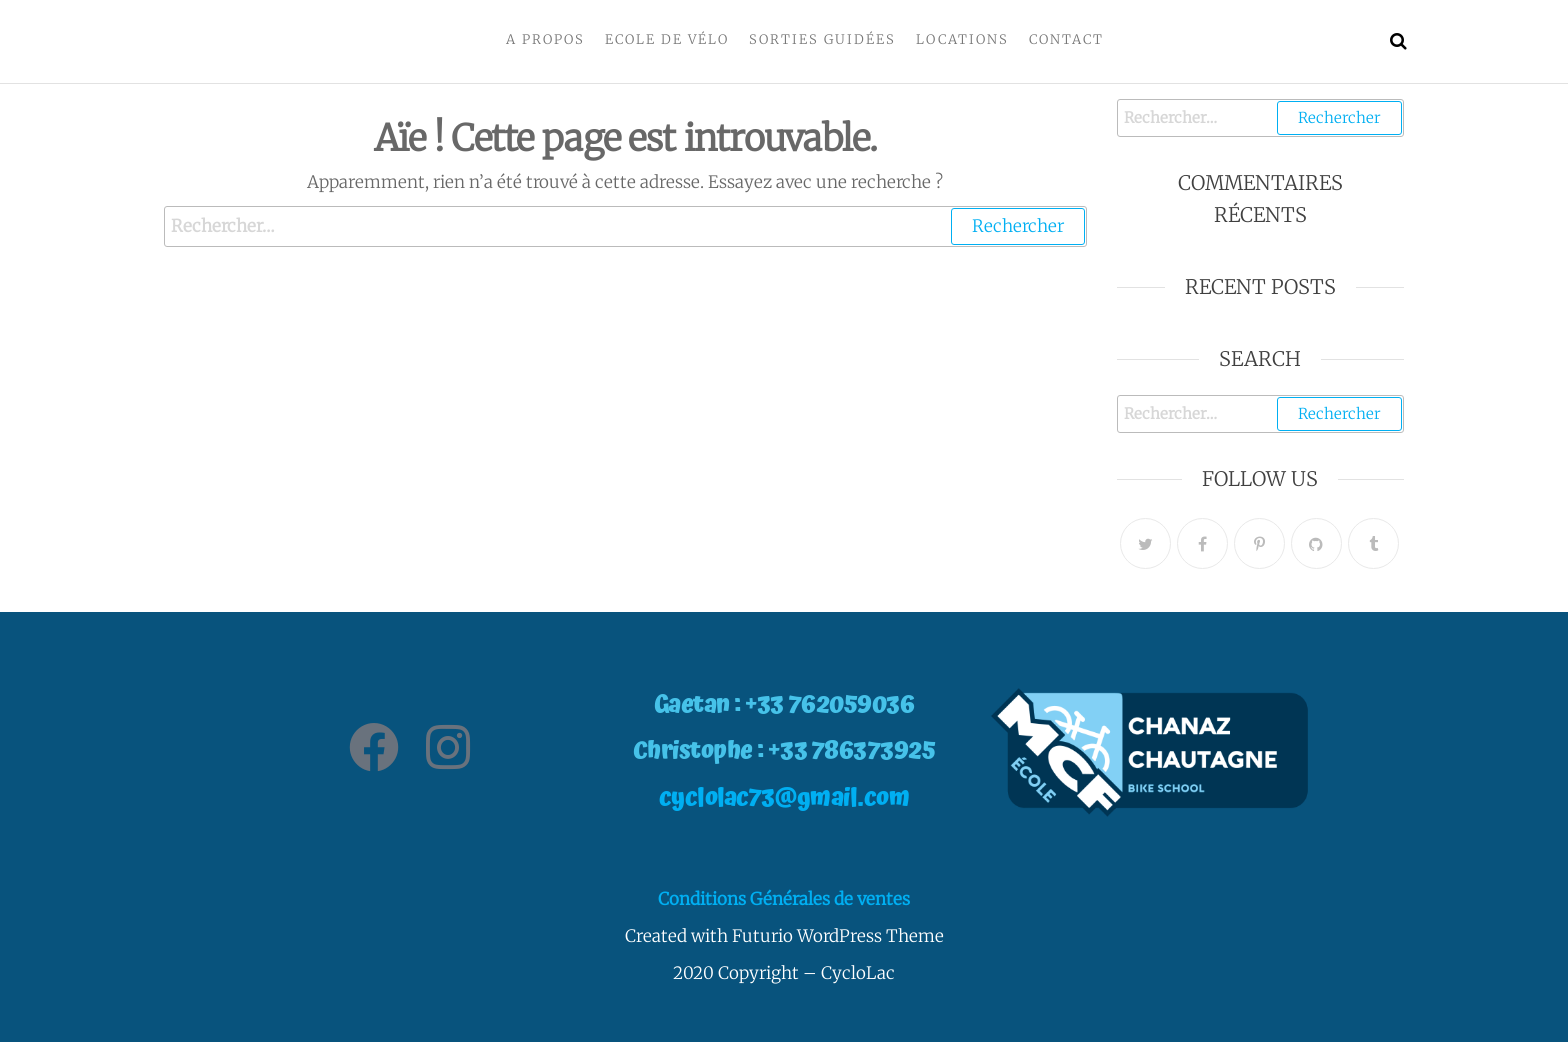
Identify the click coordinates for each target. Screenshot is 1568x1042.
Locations (962, 39)
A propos (545, 39)
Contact (1066, 39)
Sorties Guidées (822, 39)
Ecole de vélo (667, 39)
